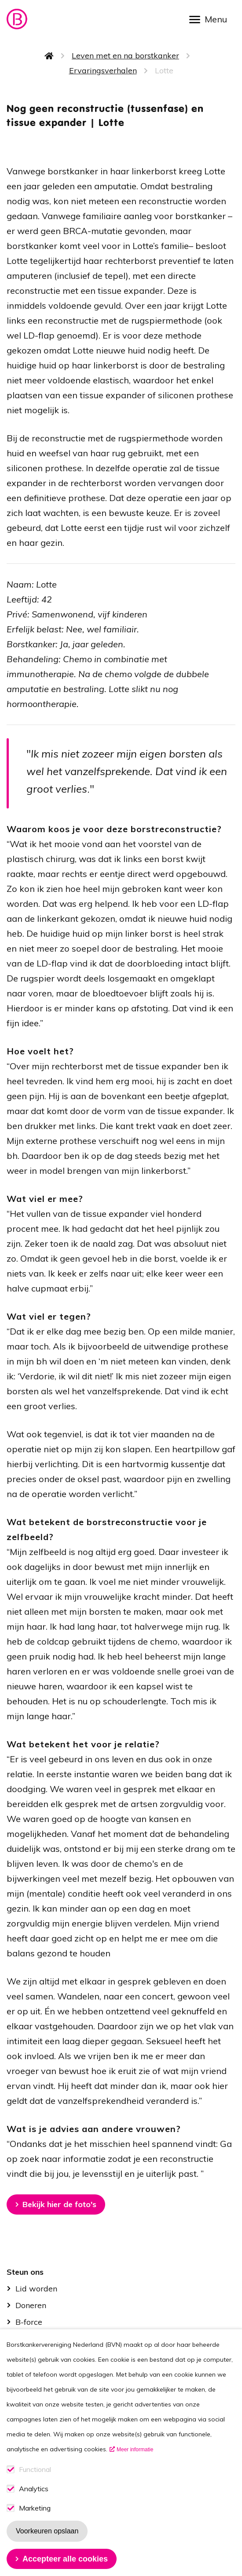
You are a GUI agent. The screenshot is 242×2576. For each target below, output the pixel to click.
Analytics (33, 2501)
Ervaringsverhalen (103, 70)
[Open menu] (211, 18)
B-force (28, 2322)
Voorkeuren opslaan (47, 2543)
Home (49, 55)
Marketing (35, 2521)
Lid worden (36, 2289)
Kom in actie (38, 2339)
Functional (35, 2482)
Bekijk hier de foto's (59, 2204)
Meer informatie (135, 2462)
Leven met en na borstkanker (125, 56)
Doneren (30, 2305)
